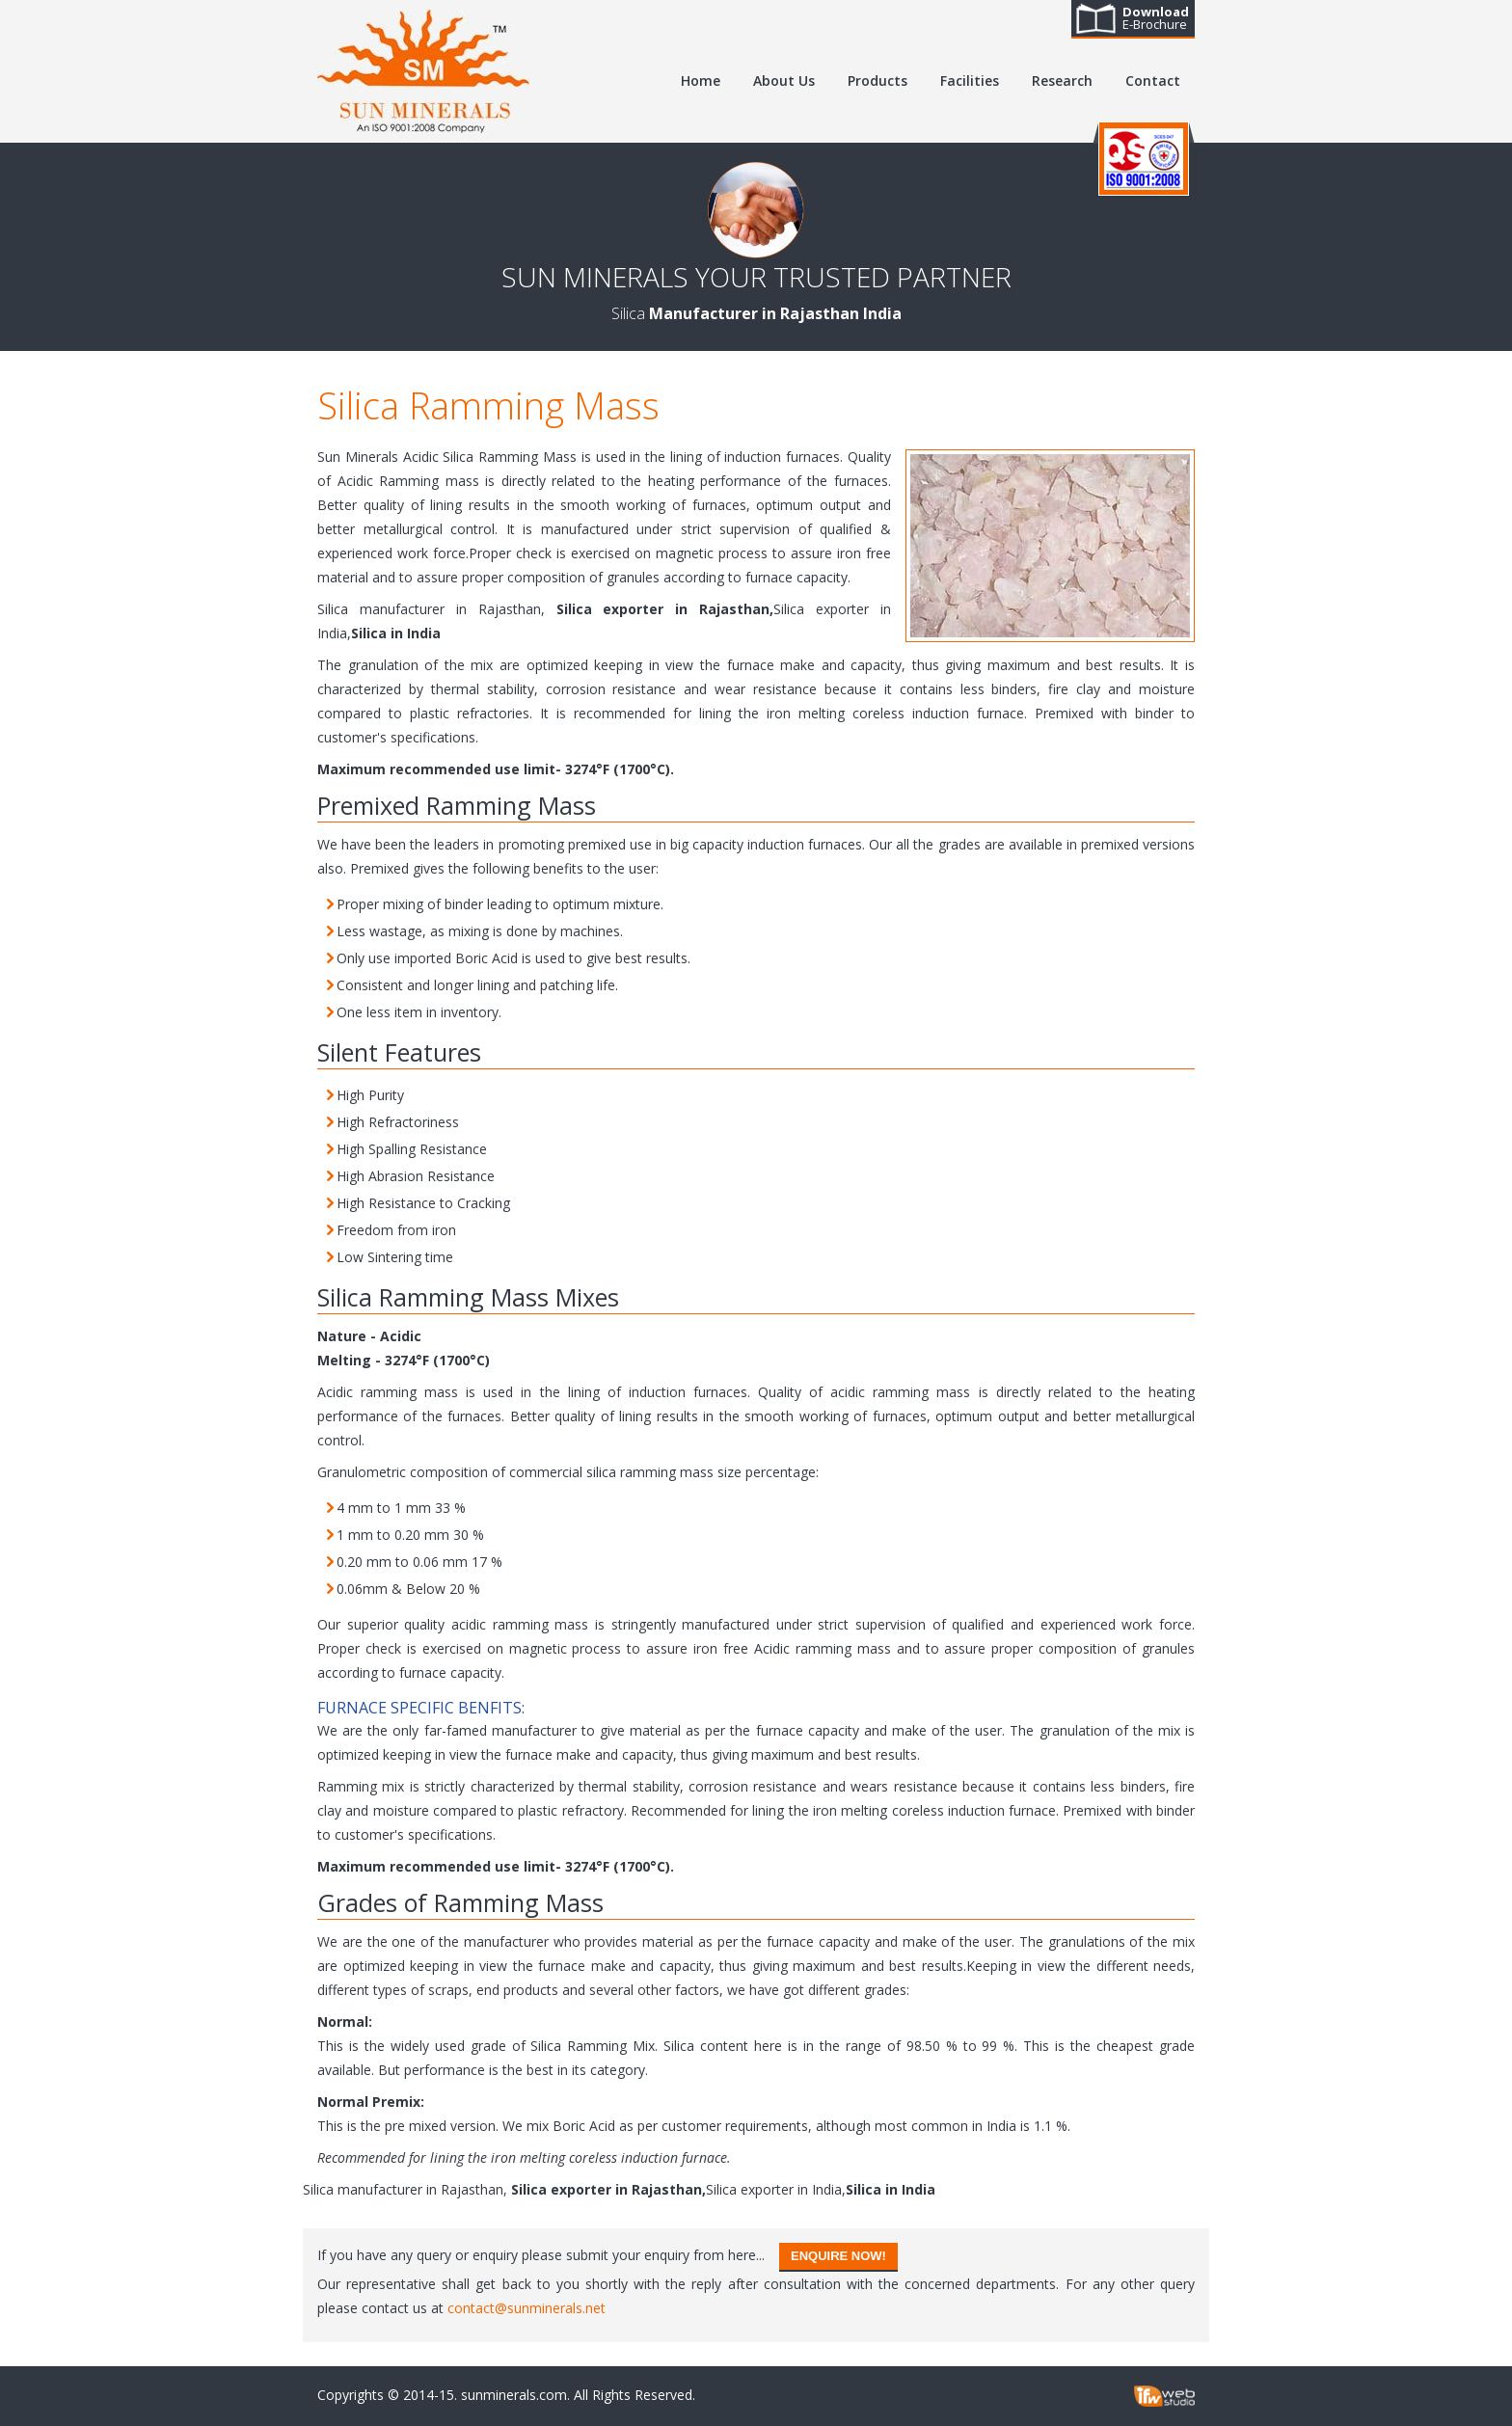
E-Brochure (1155, 18)
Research (1062, 80)
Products (877, 80)
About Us (784, 80)
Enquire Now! (838, 2256)
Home (700, 80)
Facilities (969, 80)
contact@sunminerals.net (526, 2308)
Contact (1152, 80)
